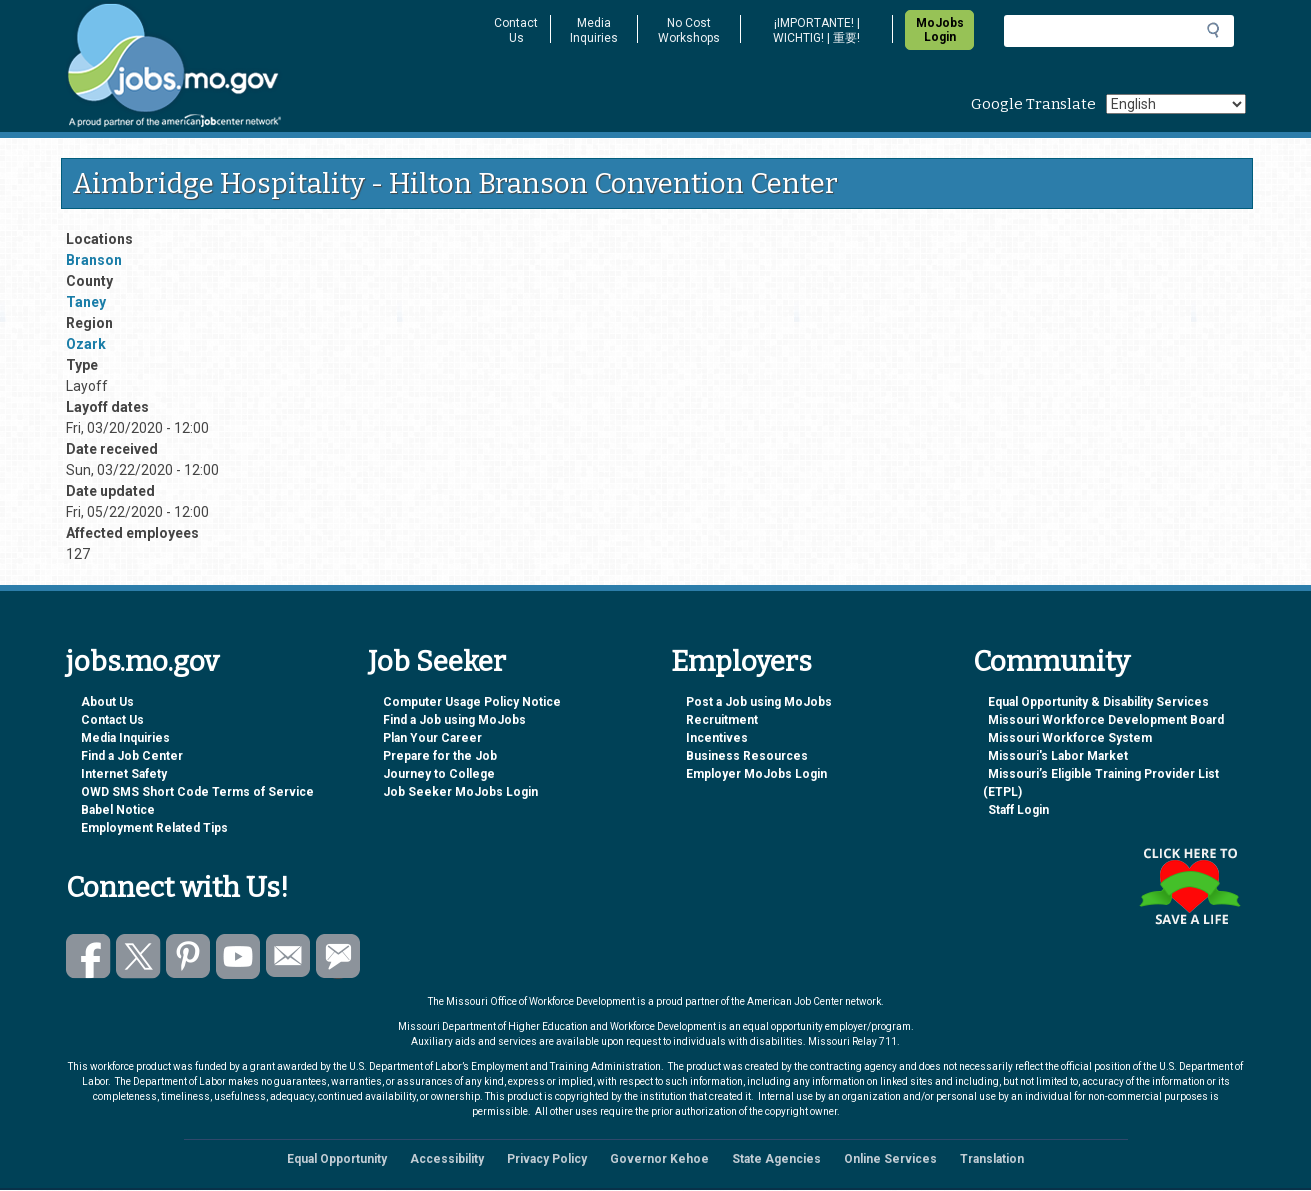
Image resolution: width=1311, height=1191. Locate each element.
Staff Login (1018, 810)
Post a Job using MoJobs (759, 702)
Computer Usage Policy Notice (472, 702)
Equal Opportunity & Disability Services (1098, 702)
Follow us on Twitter (138, 956)
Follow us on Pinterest (188, 956)
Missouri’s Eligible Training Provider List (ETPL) (1101, 783)
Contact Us (516, 30)
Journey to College (439, 774)
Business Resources (747, 756)
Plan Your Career (432, 738)
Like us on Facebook (88, 956)
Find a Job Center (132, 756)
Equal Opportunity (337, 1159)
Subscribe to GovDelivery (338, 956)
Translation (992, 1159)
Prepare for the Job (440, 756)
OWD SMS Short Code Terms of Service (197, 792)
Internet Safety (124, 774)
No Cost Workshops (689, 30)
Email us (288, 956)
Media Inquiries (594, 30)
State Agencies (776, 1159)
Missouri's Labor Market (1058, 756)
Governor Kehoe (659, 1159)
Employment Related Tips (154, 828)
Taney (86, 302)
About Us (107, 702)
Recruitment (722, 720)
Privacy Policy (547, 1159)
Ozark (86, 344)
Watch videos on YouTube (238, 956)
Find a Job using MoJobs (454, 720)
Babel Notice (118, 810)
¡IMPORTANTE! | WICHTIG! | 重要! (816, 30)
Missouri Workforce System (1070, 738)
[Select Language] (1176, 104)
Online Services (890, 1159)
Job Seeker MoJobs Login (460, 792)
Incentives (717, 738)
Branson (94, 260)
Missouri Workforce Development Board (1106, 720)
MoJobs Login (940, 30)
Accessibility (447, 1159)
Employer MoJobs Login (756, 774)
